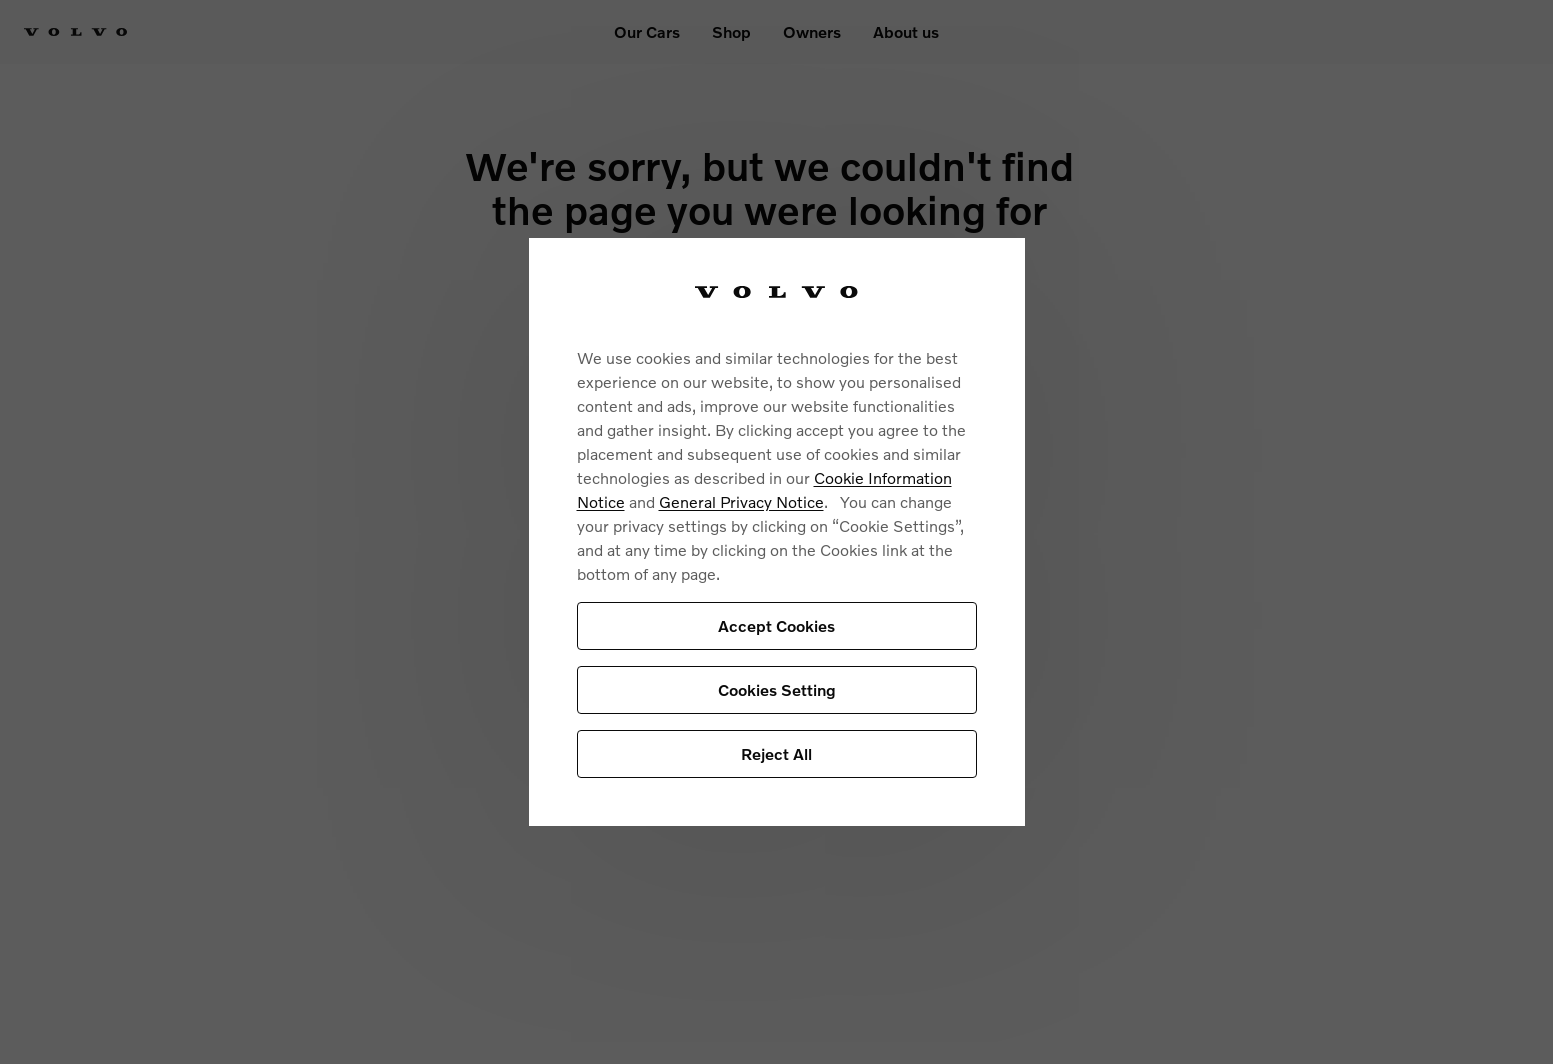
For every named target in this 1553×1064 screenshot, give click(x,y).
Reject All (776, 753)
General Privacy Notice (741, 501)
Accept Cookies (776, 625)
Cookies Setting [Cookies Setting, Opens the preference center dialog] (777, 689)
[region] (777, 532)
